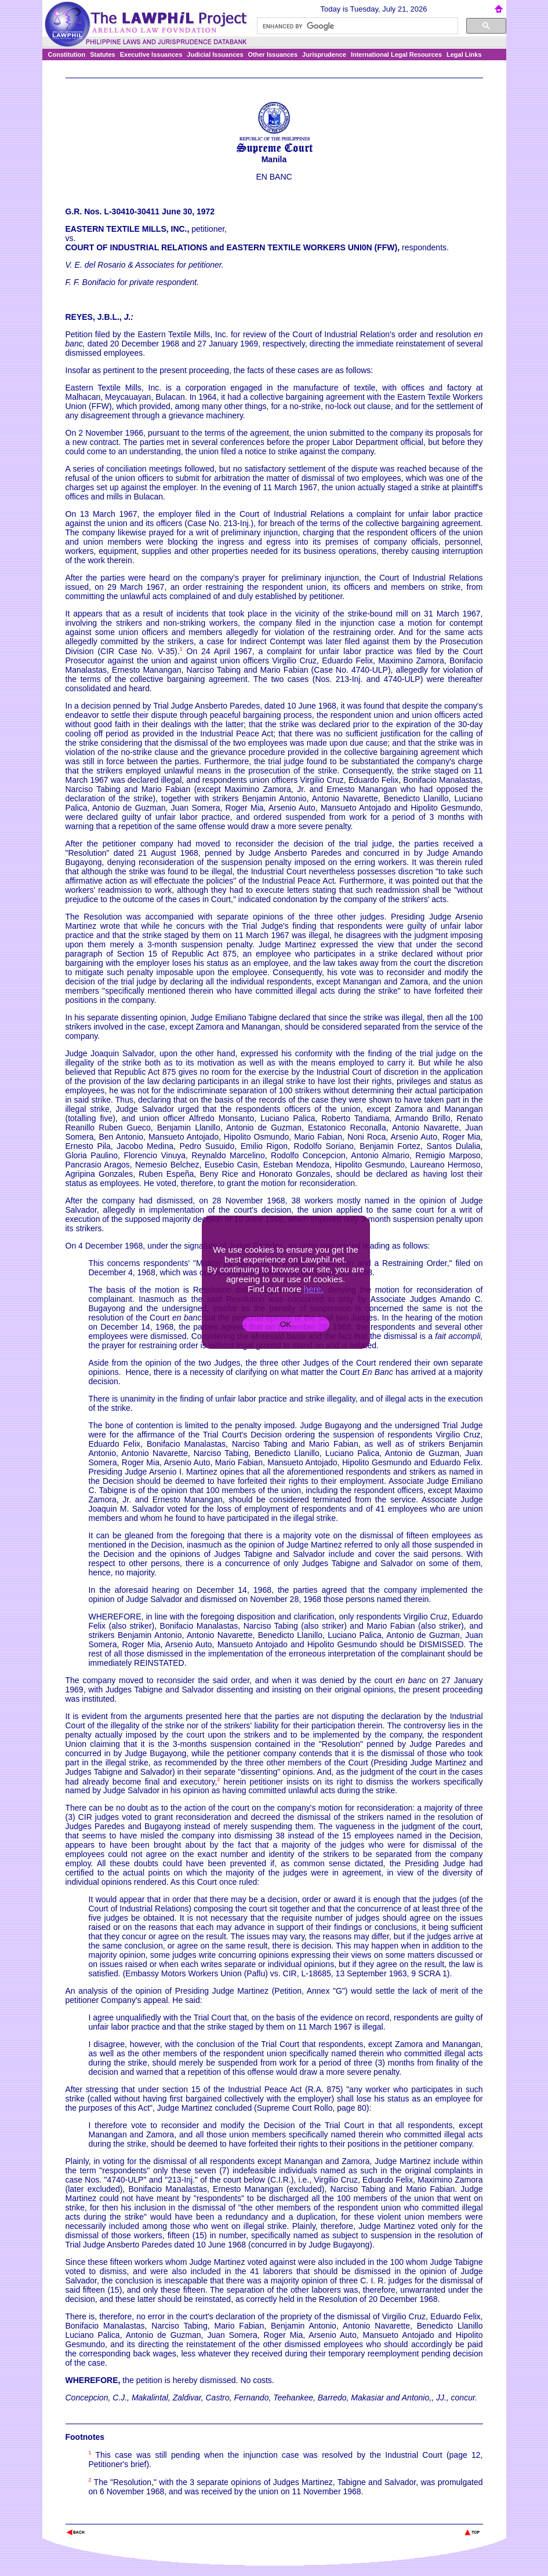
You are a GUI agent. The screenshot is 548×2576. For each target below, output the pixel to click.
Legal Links (464, 54)
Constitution (67, 54)
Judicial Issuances (215, 54)
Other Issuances (273, 54)
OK (285, 1324)
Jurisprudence (324, 54)
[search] (356, 26)
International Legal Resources (396, 54)
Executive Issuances (151, 54)
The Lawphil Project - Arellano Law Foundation (126, 2516)
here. (314, 1289)
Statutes (102, 54)
